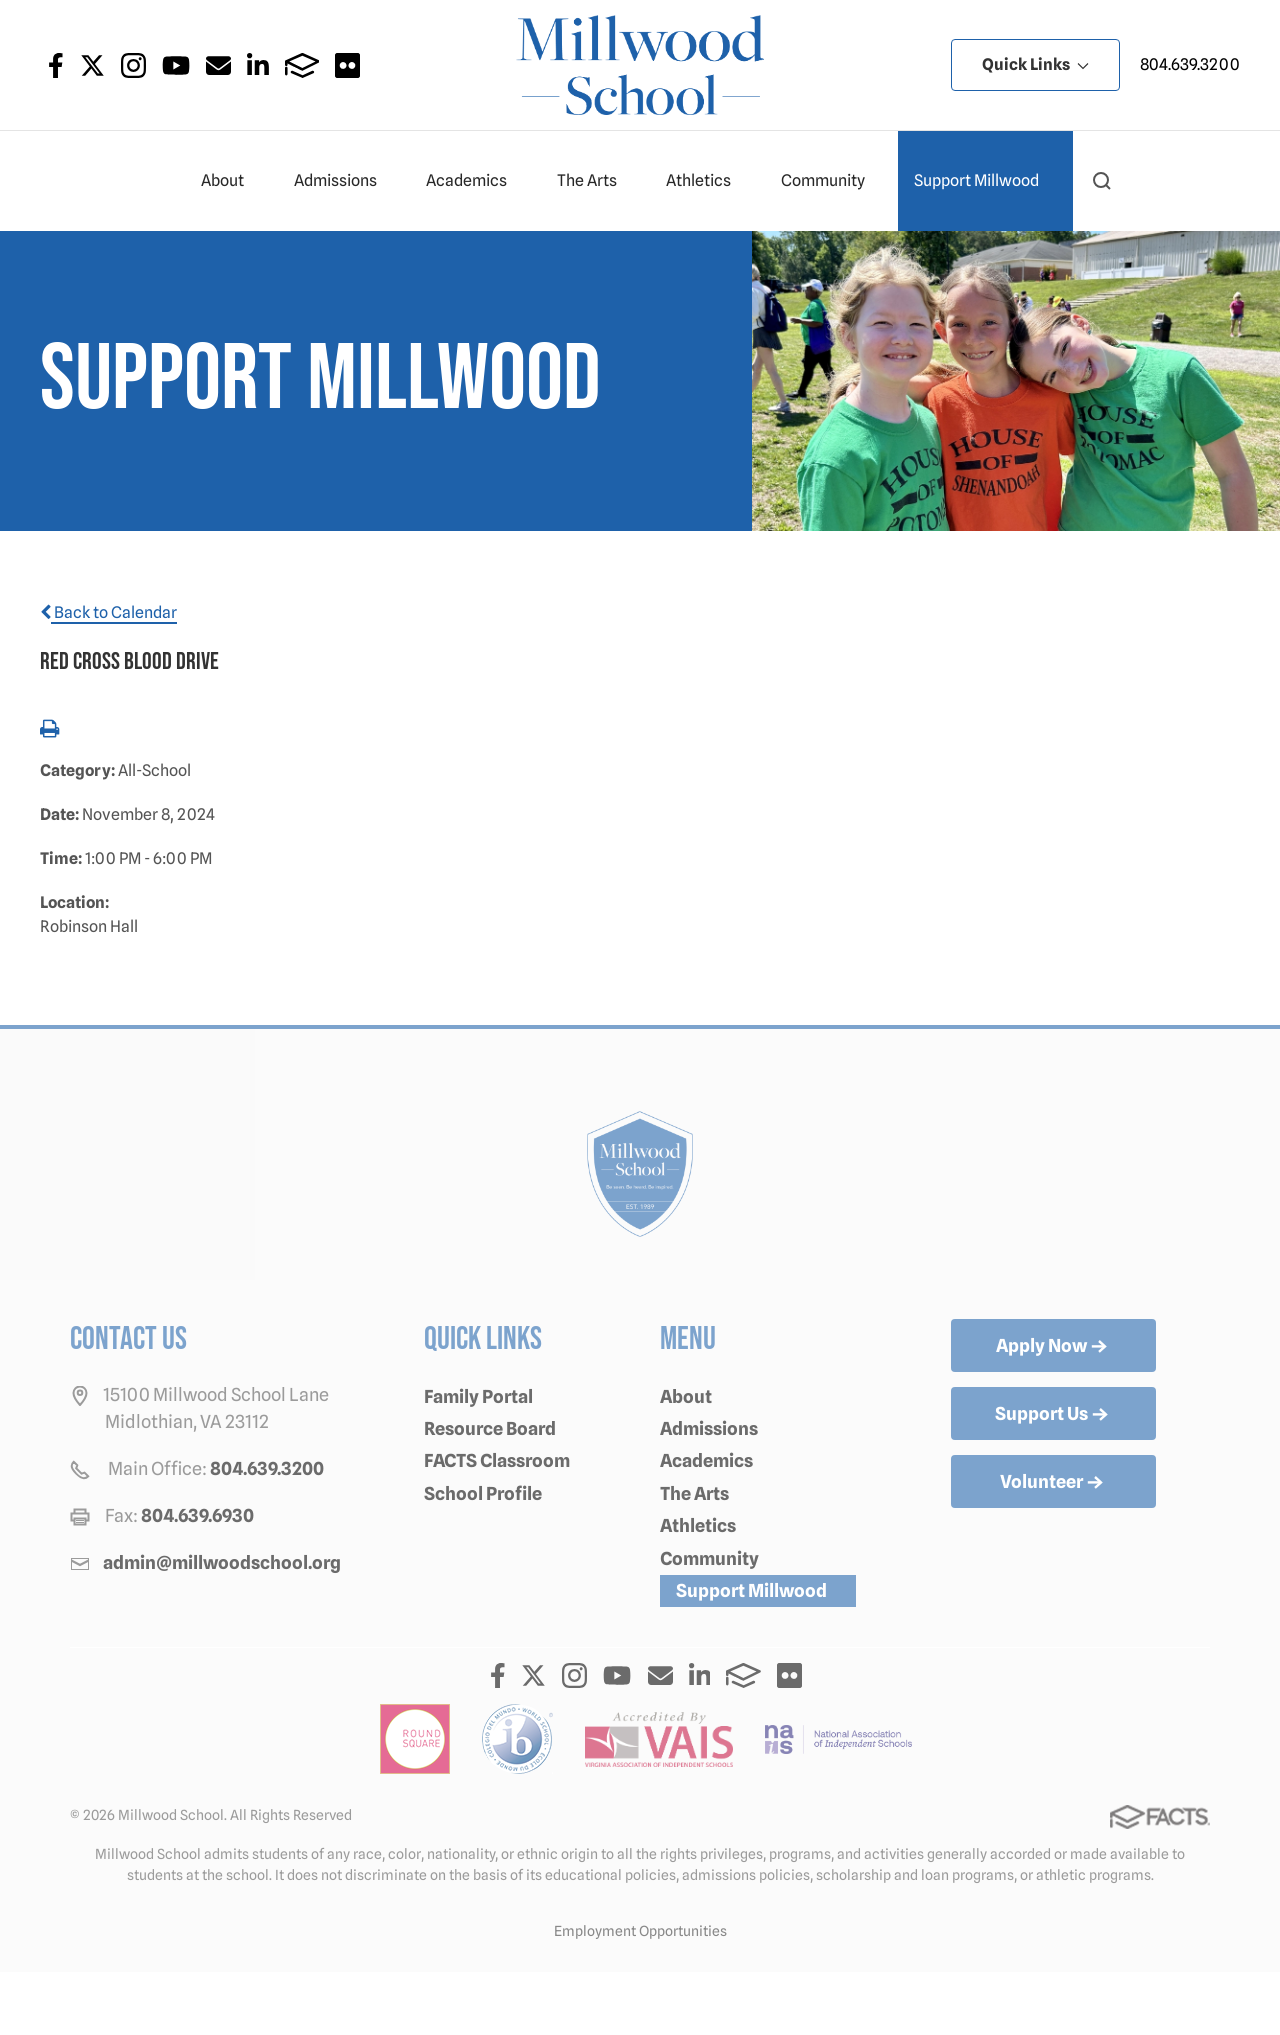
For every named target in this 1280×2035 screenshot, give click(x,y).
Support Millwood (985, 181)
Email (218, 65)
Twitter (92, 65)
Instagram (133, 65)
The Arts (595, 181)
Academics (475, 181)
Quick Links (1035, 64)
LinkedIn (258, 65)
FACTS (302, 65)
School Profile (483, 1493)
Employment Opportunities (640, 1931)
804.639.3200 (1190, 64)
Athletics (707, 181)
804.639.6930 (197, 1515)
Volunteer (1053, 1483)
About (231, 181)
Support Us (1053, 1415)
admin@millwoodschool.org (222, 1562)
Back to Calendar (108, 612)
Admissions (344, 181)
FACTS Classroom (497, 1460)
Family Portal (478, 1396)
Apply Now (1053, 1347)
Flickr (347, 65)
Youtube (176, 65)
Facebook (56, 65)
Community (831, 181)
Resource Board (490, 1428)
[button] (1102, 181)
